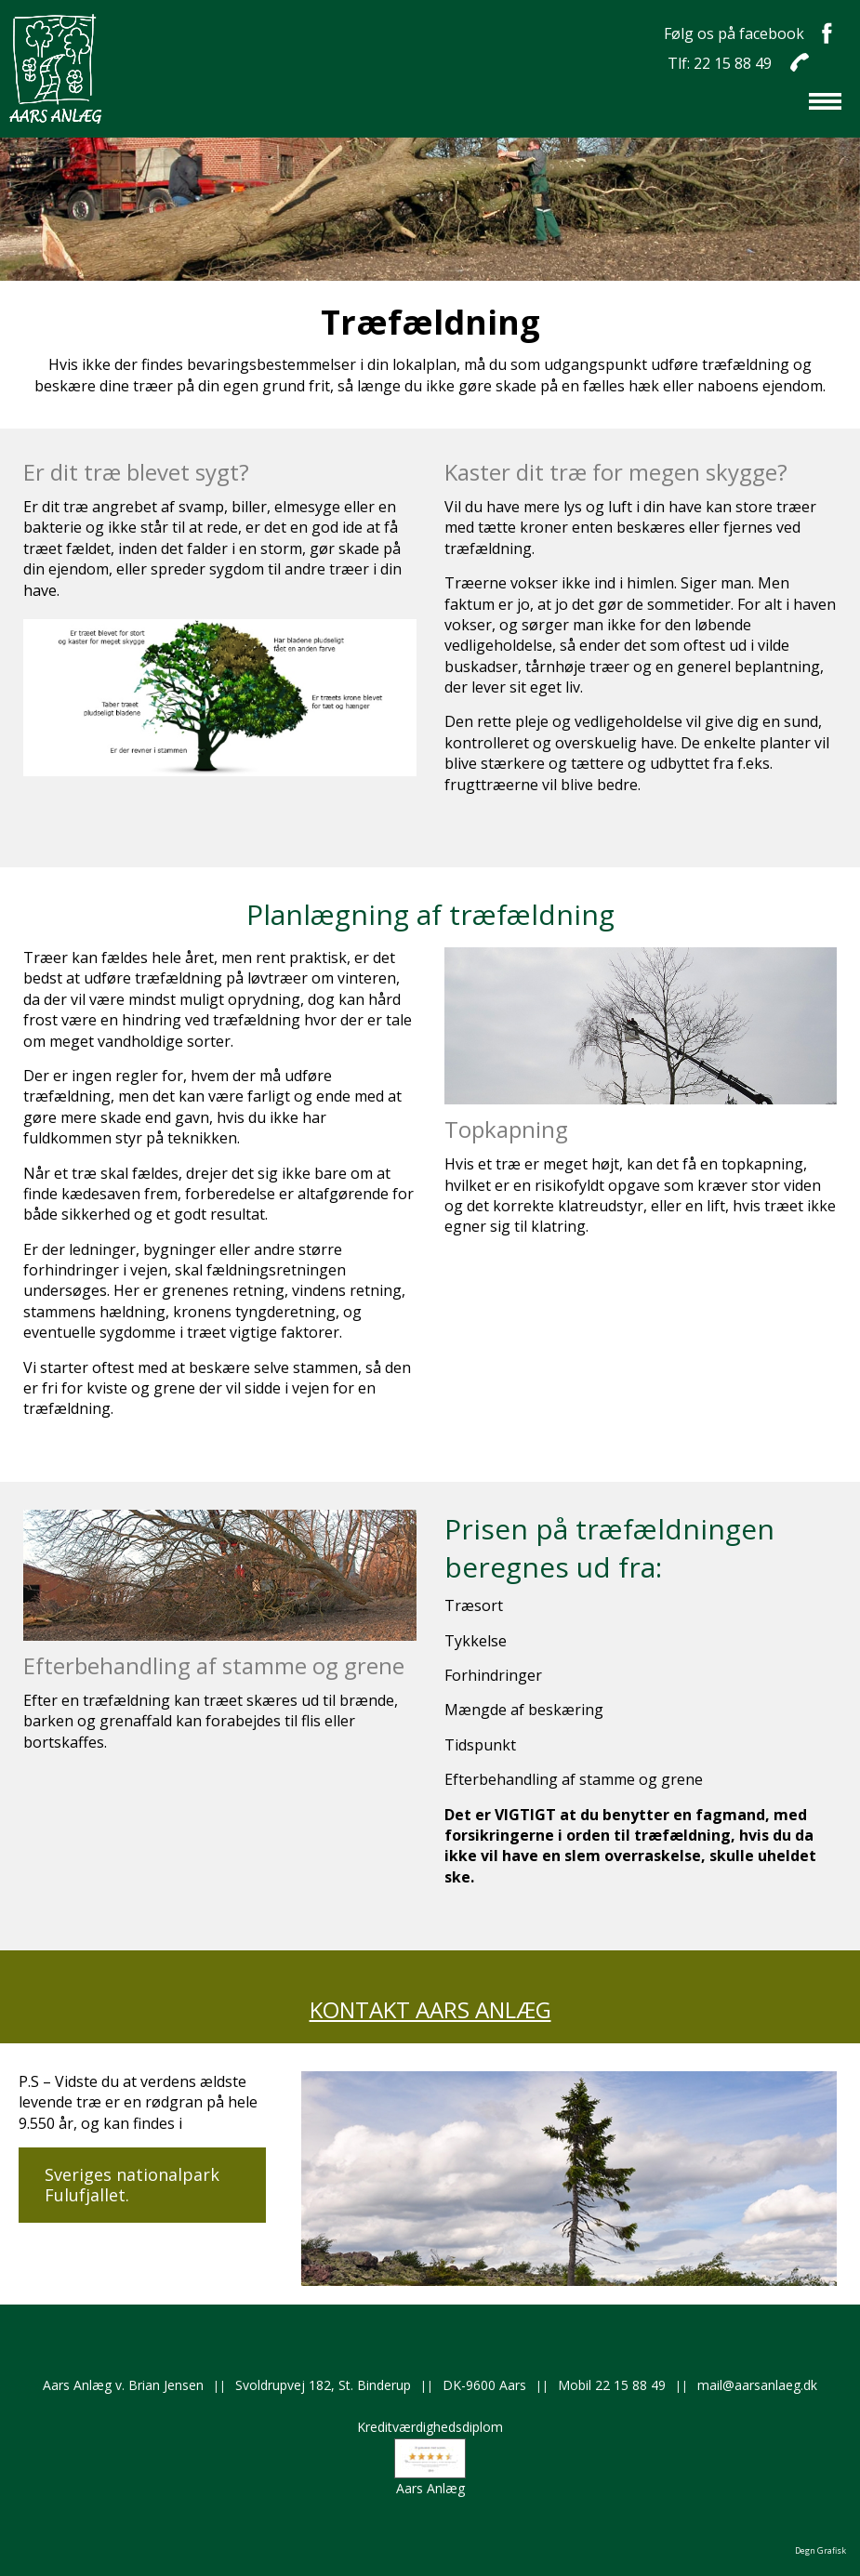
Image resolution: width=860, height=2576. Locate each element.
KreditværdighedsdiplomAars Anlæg (430, 2457)
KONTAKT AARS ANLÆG (430, 2009)
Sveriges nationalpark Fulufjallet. (132, 2184)
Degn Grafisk (820, 2550)
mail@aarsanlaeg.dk (757, 2385)
